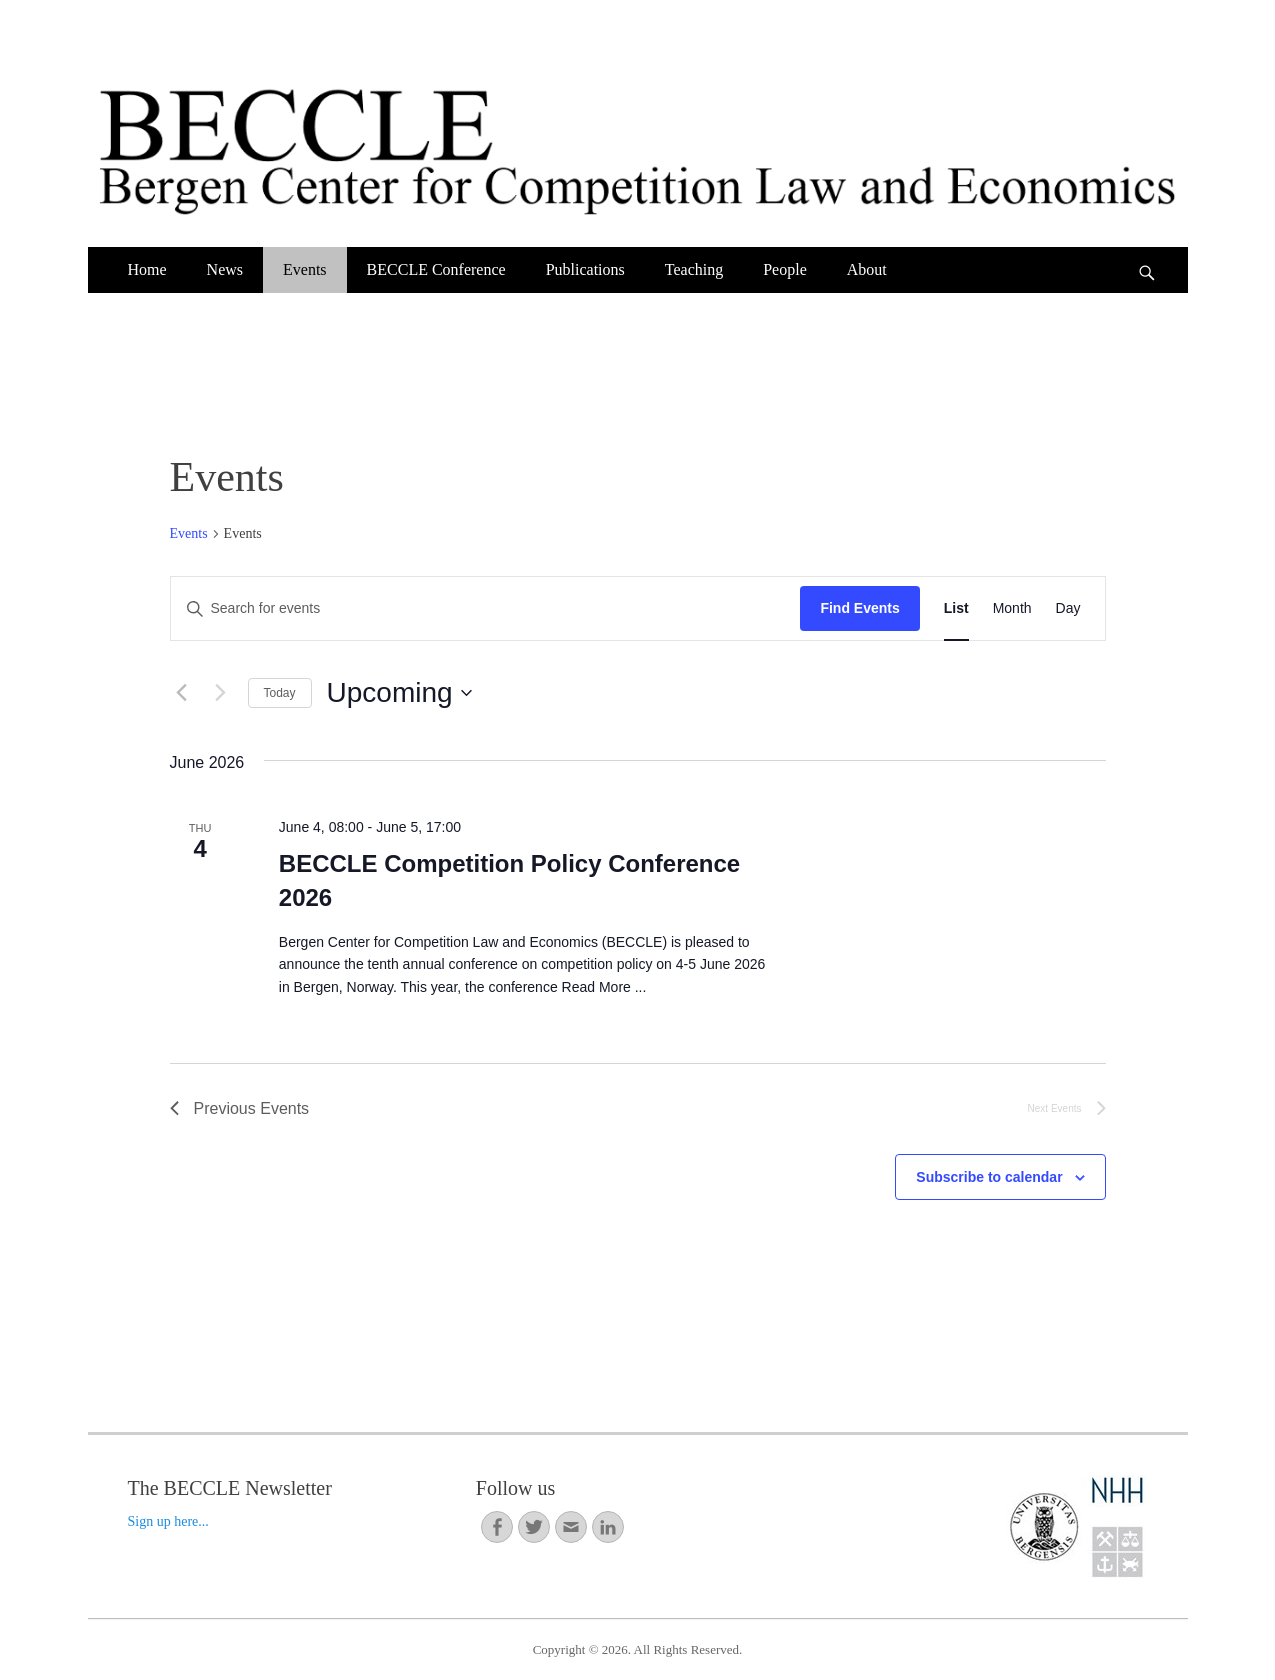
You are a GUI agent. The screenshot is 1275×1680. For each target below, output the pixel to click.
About (867, 269)
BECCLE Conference (436, 269)
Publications (585, 269)
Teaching (694, 269)
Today (280, 693)
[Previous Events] (182, 693)
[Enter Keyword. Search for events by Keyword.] (486, 608)
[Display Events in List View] (956, 608)
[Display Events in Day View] (1068, 608)
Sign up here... (168, 1521)
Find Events (859, 608)
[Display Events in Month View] (1012, 608)
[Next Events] (221, 693)
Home (147, 269)
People (785, 269)
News (225, 269)
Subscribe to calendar (989, 1177)
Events (305, 269)
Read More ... (604, 987)
